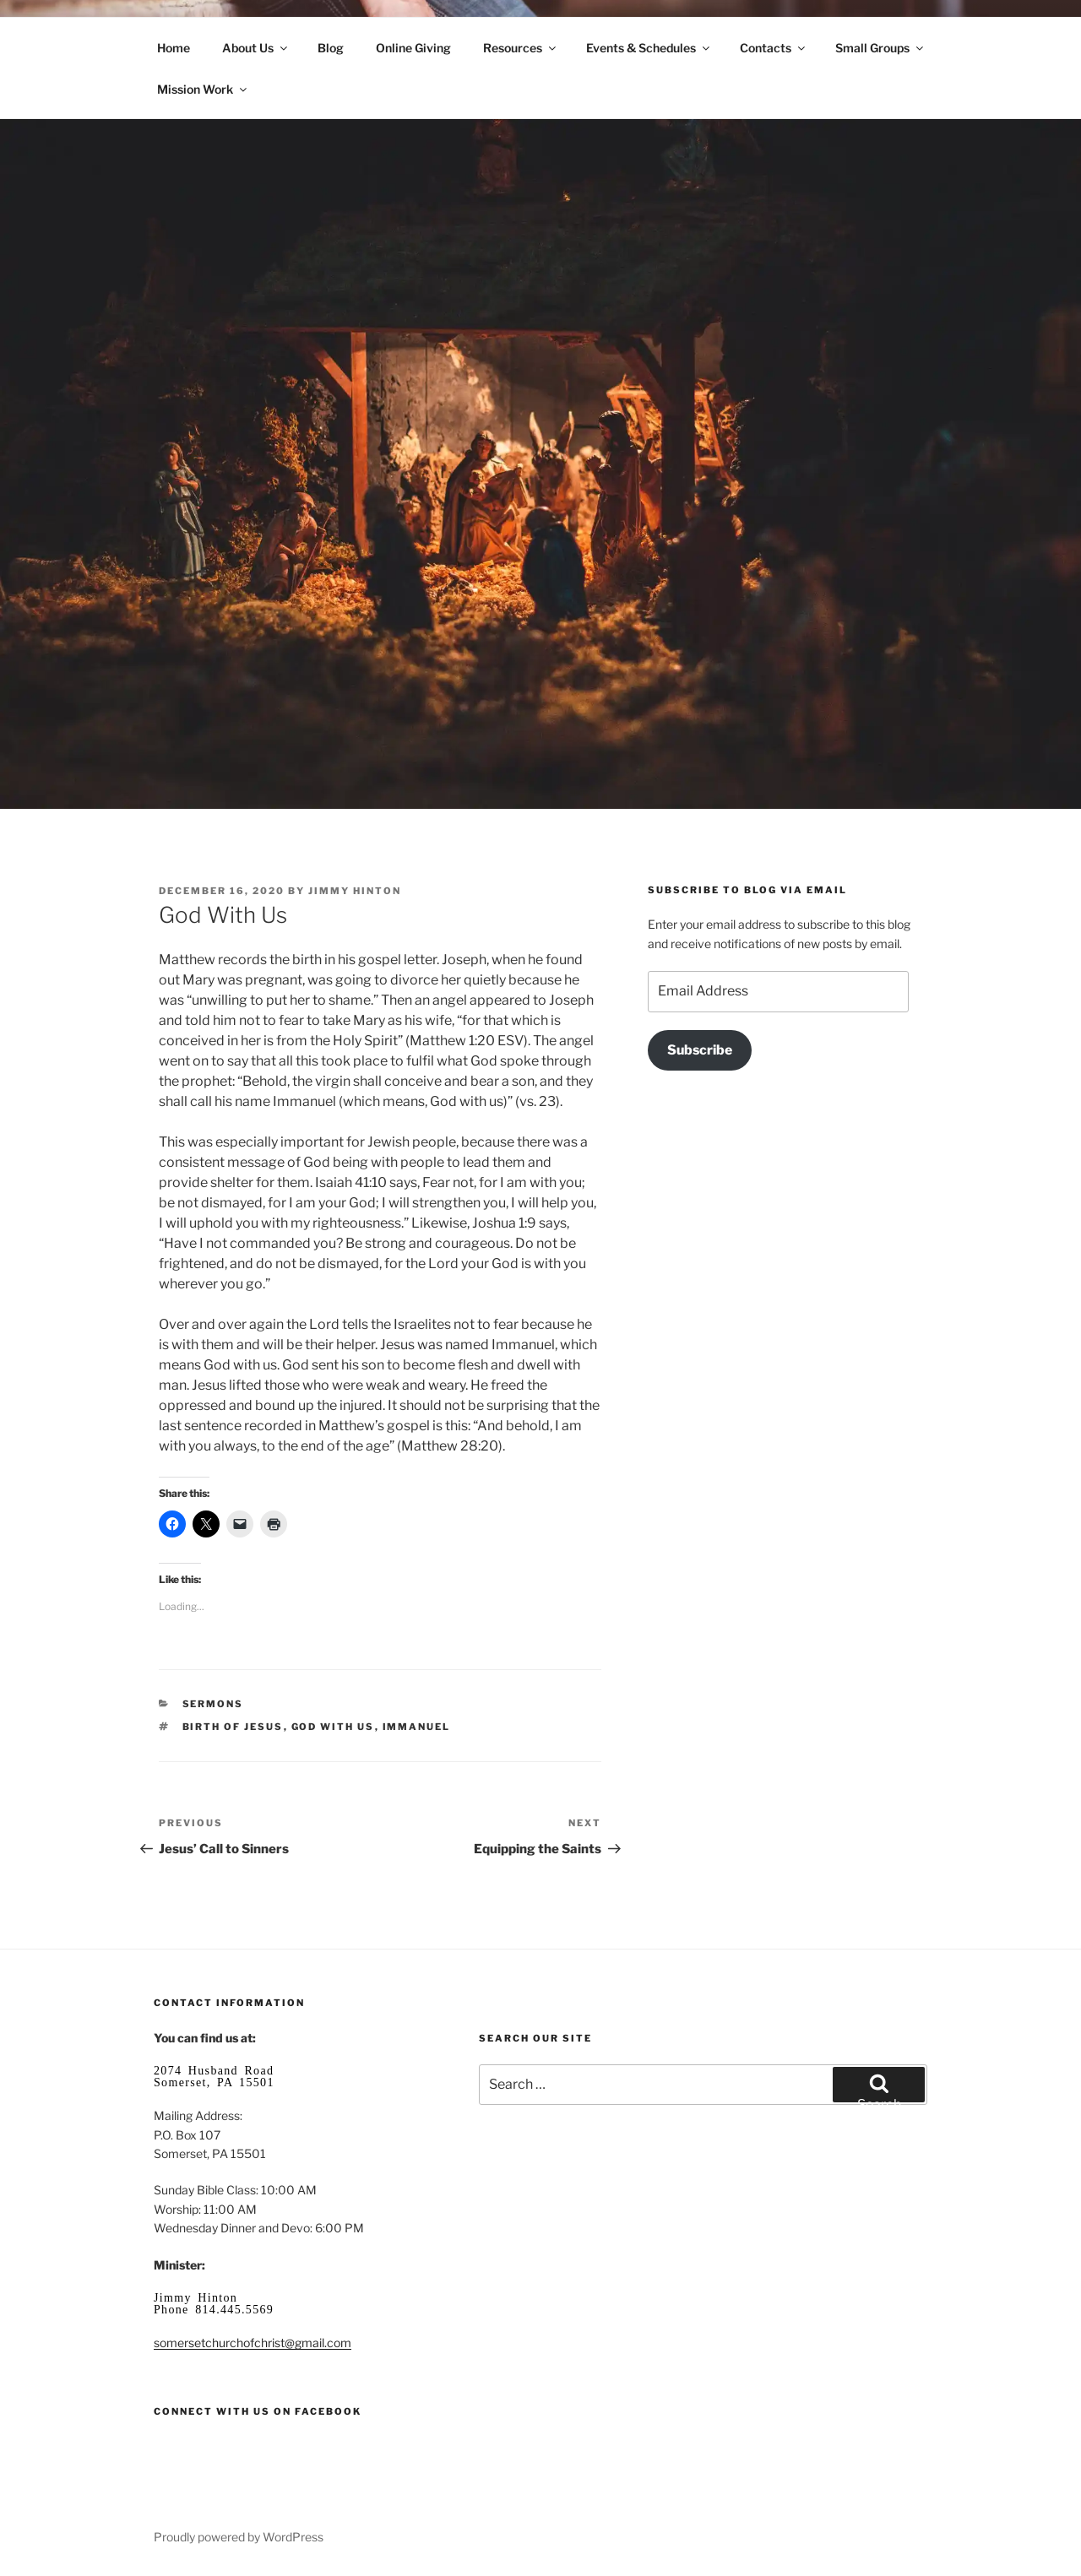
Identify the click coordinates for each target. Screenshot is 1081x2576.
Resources (520, 48)
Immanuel (417, 1727)
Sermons (213, 1704)
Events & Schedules (649, 48)
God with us (333, 1727)
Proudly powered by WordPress (238, 2537)
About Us (256, 48)
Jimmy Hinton (354, 891)
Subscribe (699, 1050)
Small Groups (880, 48)
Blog (331, 48)
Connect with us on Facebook (257, 2411)
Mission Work (203, 89)
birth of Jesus (233, 1727)
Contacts (773, 48)
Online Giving (413, 48)
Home (173, 48)
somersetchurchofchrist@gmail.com (252, 2342)
